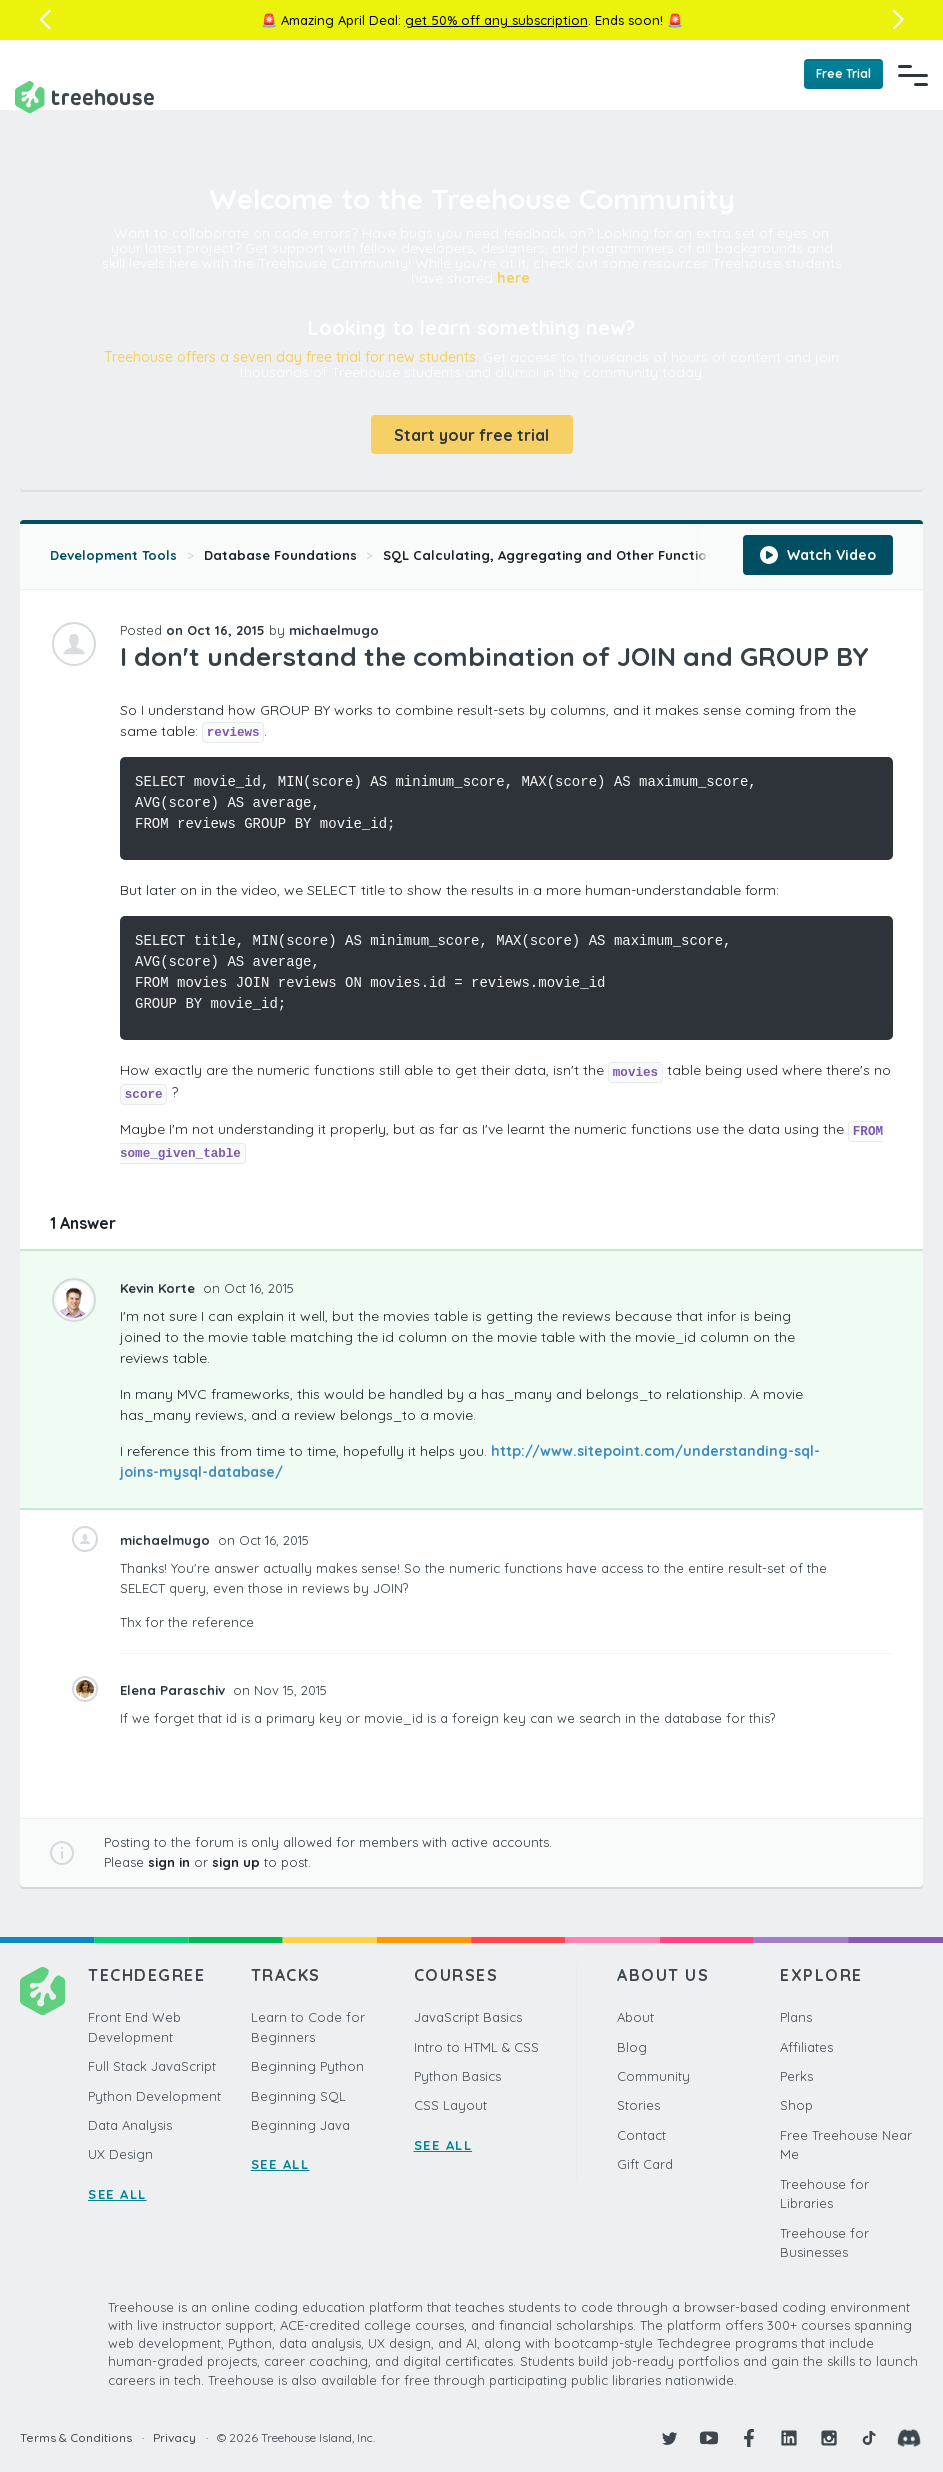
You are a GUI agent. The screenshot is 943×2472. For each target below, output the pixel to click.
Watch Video (818, 555)
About (635, 2017)
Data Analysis (130, 2125)
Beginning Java (300, 2125)
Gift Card (645, 2164)
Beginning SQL (298, 2096)
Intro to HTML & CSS (476, 2047)
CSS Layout (450, 2105)
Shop (796, 2105)
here (513, 278)
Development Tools (113, 555)
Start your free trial (471, 435)
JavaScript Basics (468, 2017)
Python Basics (457, 2076)
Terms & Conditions (76, 2437)
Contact (641, 2135)
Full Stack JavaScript (152, 2066)
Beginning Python (307, 2066)
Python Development (154, 2096)
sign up (236, 1862)
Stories (638, 2105)
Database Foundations (280, 555)
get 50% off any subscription (496, 20)
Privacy (174, 2437)
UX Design (120, 2154)
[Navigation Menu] (913, 75)
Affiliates (806, 2047)
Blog (632, 2047)
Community (653, 2076)
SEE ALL (117, 2194)
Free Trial (843, 73)
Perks (796, 2076)
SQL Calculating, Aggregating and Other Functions (552, 555)
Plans (796, 2017)
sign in (169, 1862)
